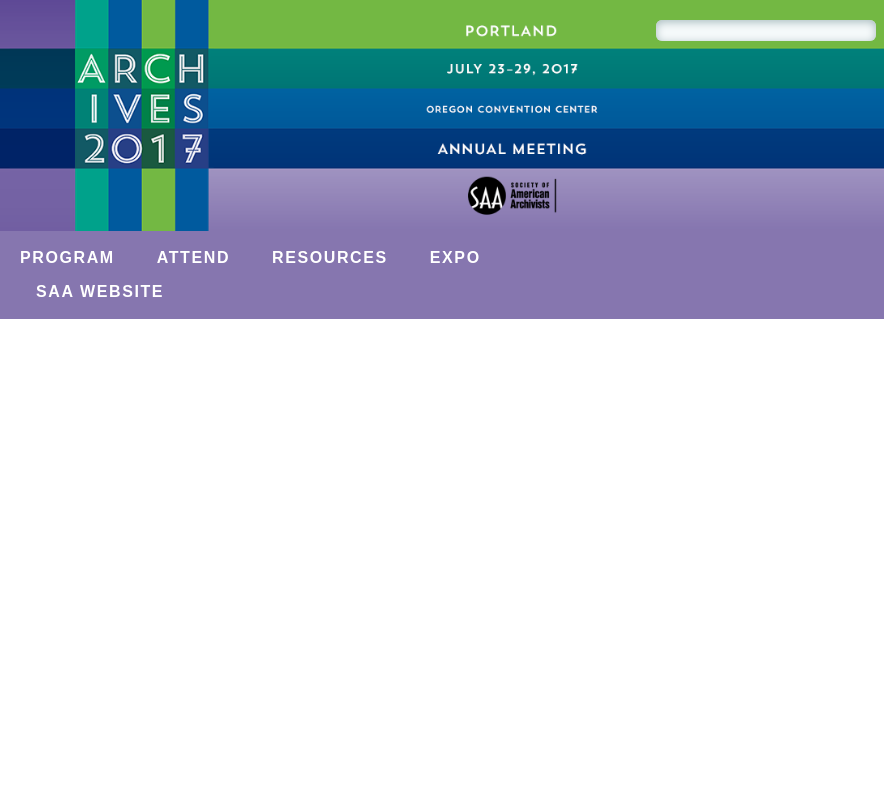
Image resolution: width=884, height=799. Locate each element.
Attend (193, 257)
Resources (330, 257)
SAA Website (100, 291)
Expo (455, 257)
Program (67, 257)
